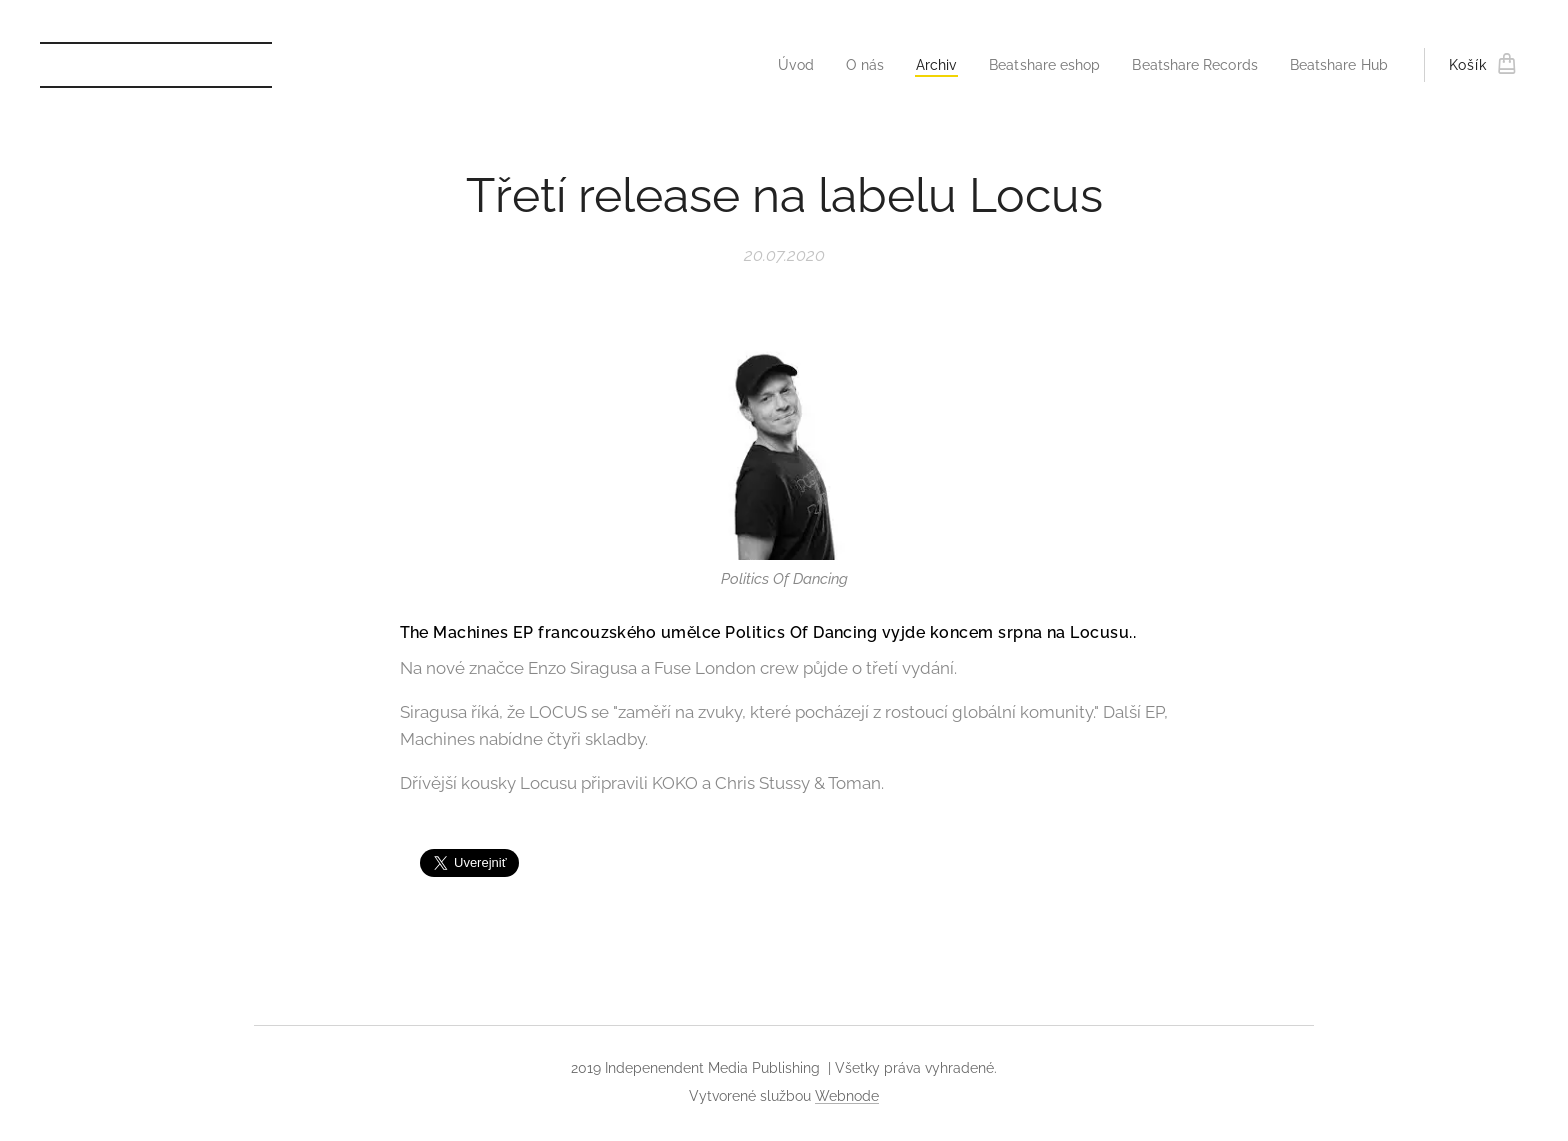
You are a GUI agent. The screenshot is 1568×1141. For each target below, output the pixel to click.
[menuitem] (766, 65)
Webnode (847, 1096)
